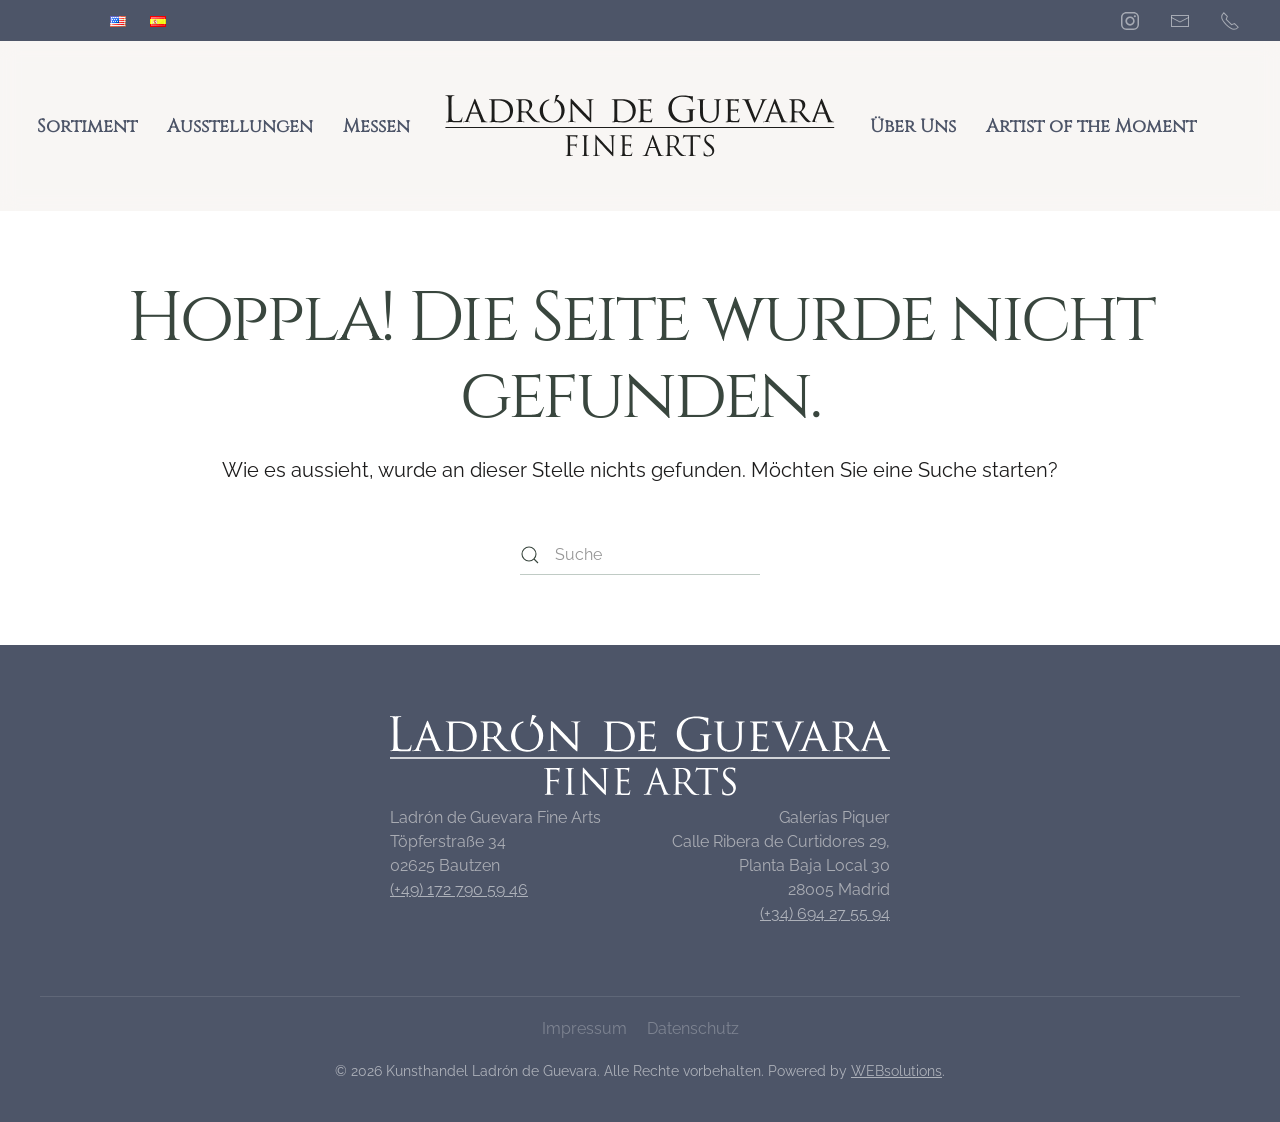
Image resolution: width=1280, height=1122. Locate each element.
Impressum (584, 1028)
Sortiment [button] (87, 126)
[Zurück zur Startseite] (640, 126)
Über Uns (913, 126)
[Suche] (640, 555)
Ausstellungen (240, 126)
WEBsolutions (896, 1071)
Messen (376, 126)
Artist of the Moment (1091, 126)
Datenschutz (693, 1028)
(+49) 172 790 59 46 (459, 889)
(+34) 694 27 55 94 (825, 913)
